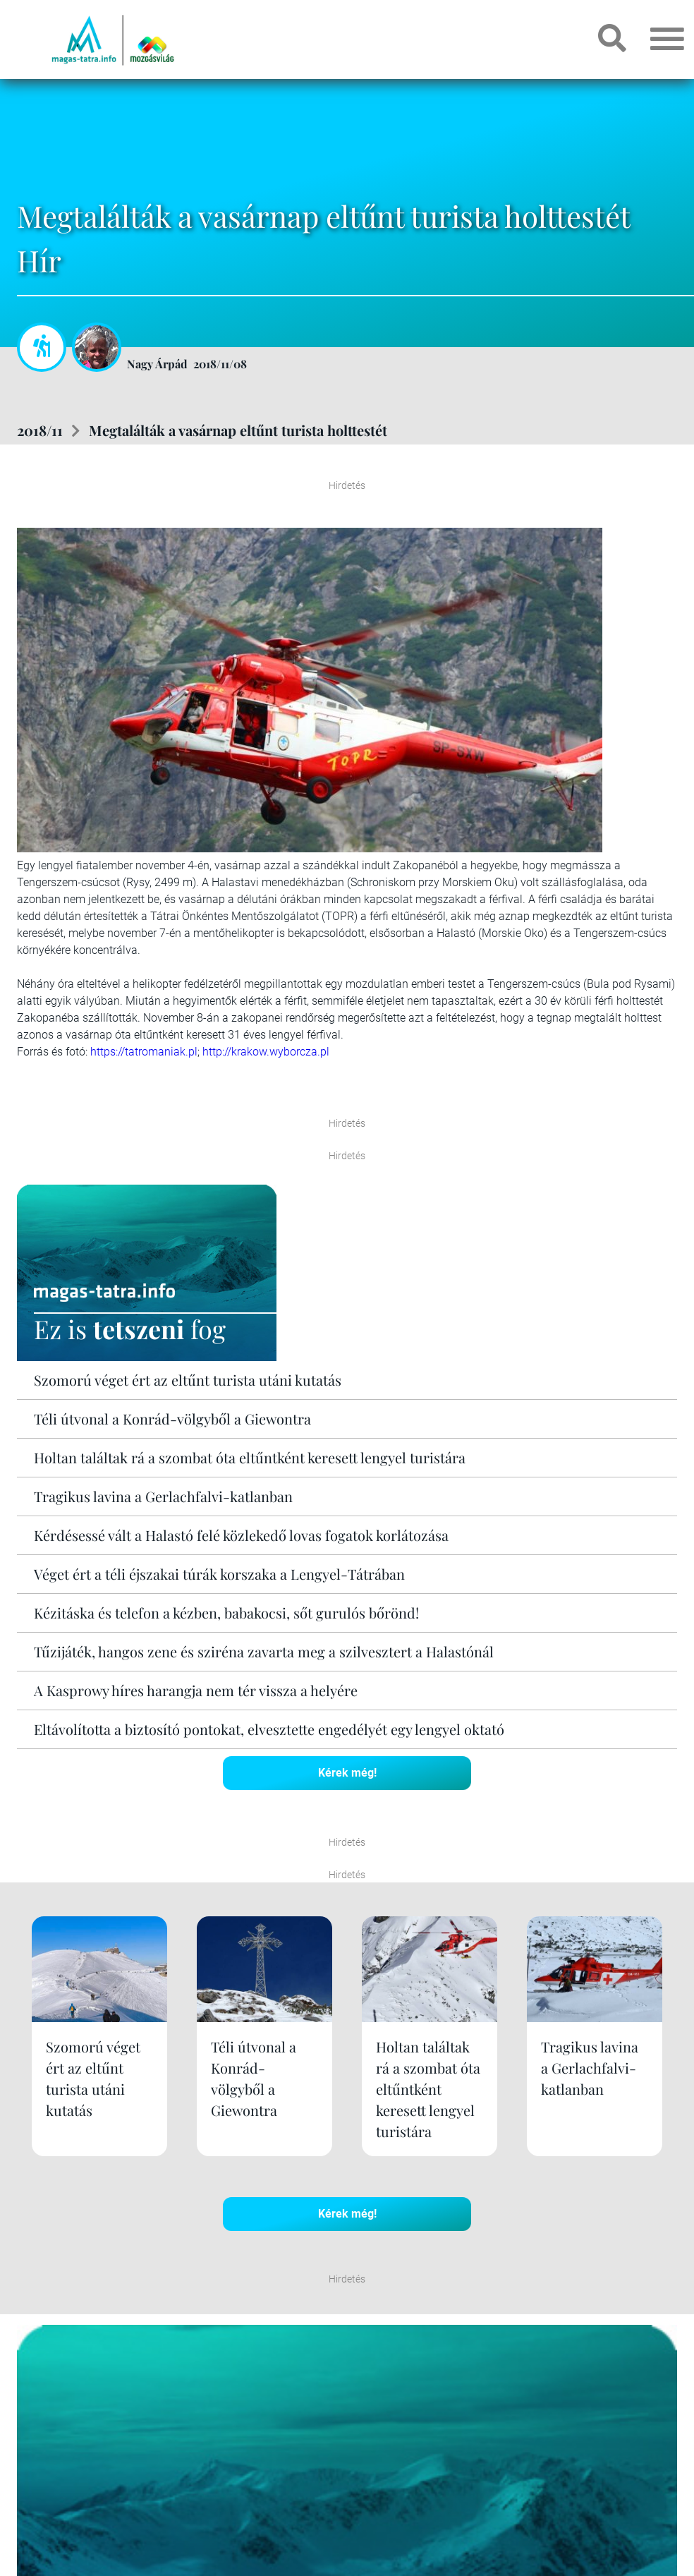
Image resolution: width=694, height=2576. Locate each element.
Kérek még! (347, 1772)
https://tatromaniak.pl (143, 1051)
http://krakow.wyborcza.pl (265, 1051)
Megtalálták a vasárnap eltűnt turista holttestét (238, 430)
